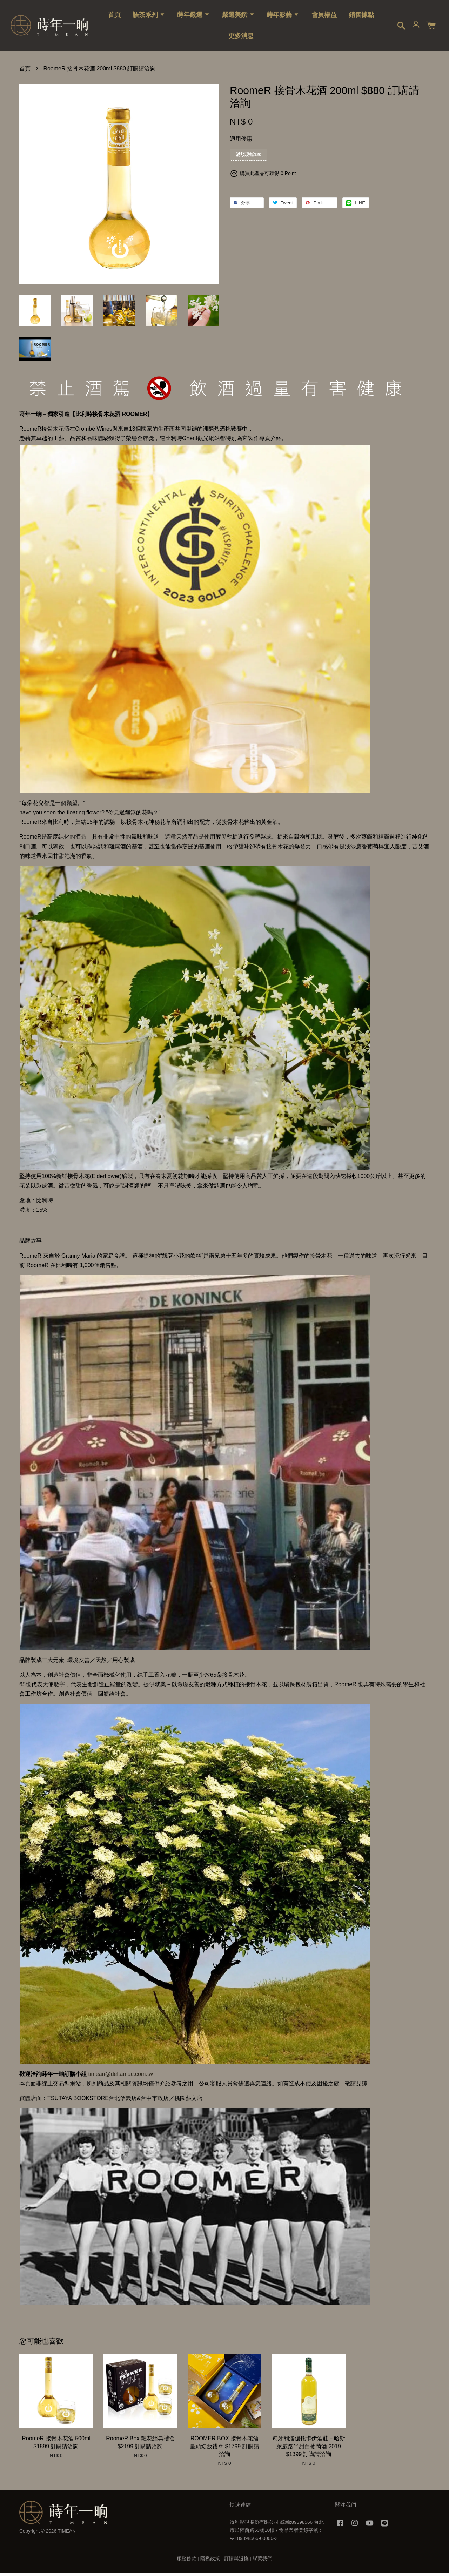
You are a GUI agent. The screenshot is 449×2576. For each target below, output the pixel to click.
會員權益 (324, 15)
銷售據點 (361, 15)
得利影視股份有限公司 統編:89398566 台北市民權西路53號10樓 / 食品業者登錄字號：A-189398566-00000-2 (277, 2533)
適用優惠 (241, 142)
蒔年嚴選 (193, 15)
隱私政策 (210, 2561)
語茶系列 (149, 15)
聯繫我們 (262, 2561)
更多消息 (241, 37)
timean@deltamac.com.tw (120, 2077)
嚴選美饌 (238, 15)
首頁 (114, 15)
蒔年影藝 (283, 15)
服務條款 (186, 2561)
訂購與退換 (236, 2561)
